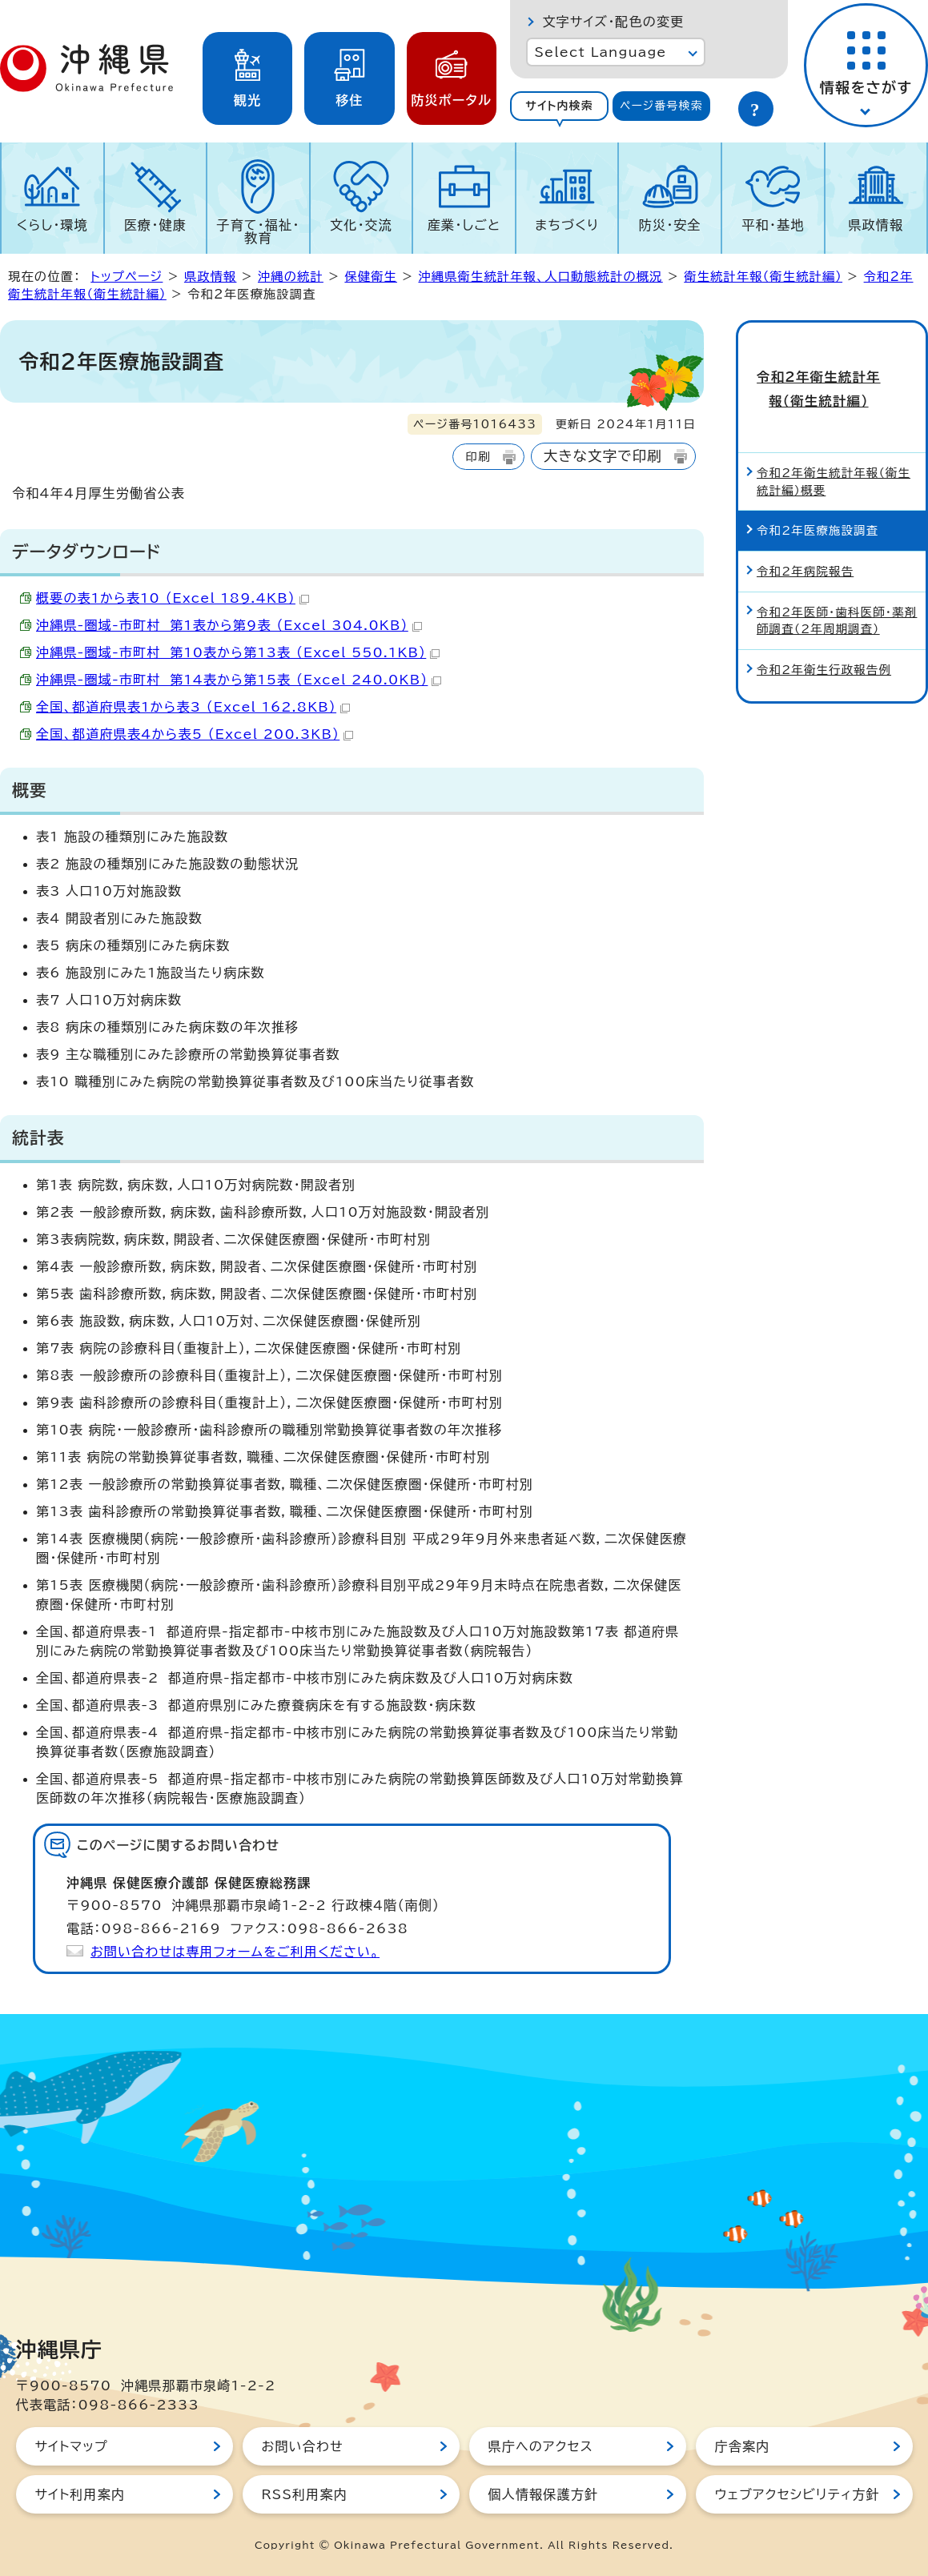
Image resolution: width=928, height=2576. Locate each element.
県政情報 (875, 225)
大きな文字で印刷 (603, 456)
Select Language (600, 52)
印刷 (477, 457)
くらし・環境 (52, 225)
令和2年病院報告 (805, 540)
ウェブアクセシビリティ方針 (797, 2494)
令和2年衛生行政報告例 (824, 638)
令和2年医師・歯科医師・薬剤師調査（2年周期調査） (837, 589)
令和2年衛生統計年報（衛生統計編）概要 (833, 450)
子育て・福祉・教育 (257, 231)
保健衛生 (370, 277)
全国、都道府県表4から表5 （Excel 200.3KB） (194, 734)
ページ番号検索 (661, 105)
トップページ (126, 277)
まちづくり (567, 225)
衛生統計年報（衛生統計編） (763, 277)
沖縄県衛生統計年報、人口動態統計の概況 (540, 277)
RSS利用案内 (304, 2494)
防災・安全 (670, 225)
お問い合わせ (302, 2446)
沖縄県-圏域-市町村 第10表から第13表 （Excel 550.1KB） (238, 652)
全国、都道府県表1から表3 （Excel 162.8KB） (193, 706)
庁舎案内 (742, 2446)
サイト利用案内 (80, 2494)
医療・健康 (155, 225)
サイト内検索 (559, 105)
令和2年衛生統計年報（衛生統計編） (832, 373)
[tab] (559, 106)
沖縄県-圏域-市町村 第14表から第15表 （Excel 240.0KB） (238, 679)
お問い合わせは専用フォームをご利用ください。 (235, 1951)
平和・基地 (772, 225)
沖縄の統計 (290, 277)
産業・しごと (464, 225)
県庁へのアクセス (540, 2446)
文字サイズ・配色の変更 (613, 21)
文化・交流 (361, 225)
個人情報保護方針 (543, 2494)
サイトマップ (71, 2446)
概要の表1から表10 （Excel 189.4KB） (172, 598)
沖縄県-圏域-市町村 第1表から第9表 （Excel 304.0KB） (229, 625)
